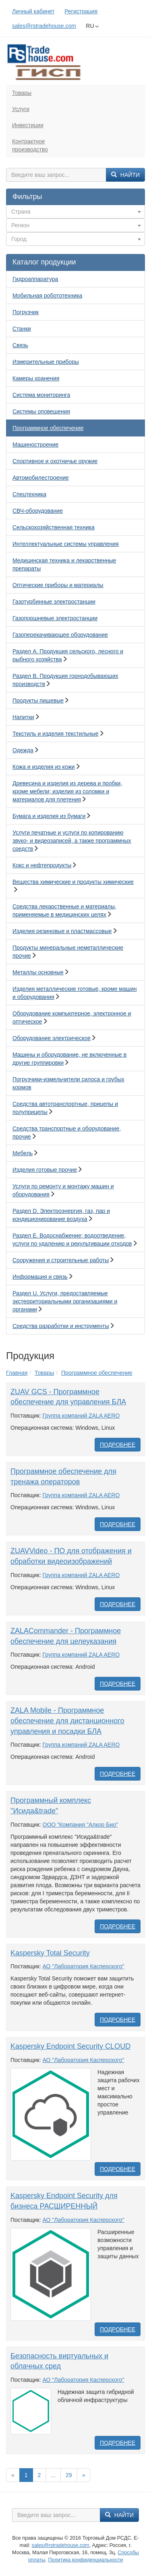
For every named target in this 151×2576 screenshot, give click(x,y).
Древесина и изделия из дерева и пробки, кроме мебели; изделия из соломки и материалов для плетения (67, 791)
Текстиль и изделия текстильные (55, 733)
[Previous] (13, 2475)
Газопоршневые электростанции (54, 618)
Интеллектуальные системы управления (65, 544)
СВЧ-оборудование (37, 511)
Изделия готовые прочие (44, 1169)
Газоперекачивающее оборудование (60, 634)
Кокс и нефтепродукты (41, 865)
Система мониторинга (41, 395)
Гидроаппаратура (35, 279)
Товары (21, 93)
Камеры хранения (35, 378)
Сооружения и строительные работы (60, 1260)
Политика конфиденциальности (85, 2560)
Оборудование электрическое (51, 1038)
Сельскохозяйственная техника (53, 527)
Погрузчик (25, 312)
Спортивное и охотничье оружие (54, 461)
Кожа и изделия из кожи (43, 767)
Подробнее (117, 1444)
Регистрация (80, 11)
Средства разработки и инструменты (60, 1326)
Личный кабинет (33, 11)
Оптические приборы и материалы (57, 585)
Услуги (20, 109)
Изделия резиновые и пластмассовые (62, 931)
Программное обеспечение (48, 428)
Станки (21, 328)
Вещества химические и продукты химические (73, 882)
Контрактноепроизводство (30, 145)
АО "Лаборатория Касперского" (83, 1966)
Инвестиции (27, 125)
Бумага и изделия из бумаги (48, 816)
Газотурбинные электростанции (53, 601)
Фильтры (27, 197)
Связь (20, 345)
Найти (125, 175)
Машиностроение (35, 444)
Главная (16, 1373)
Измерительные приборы (45, 362)
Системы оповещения (41, 411)
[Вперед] (84, 2475)
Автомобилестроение (40, 477)
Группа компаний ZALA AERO (81, 1415)
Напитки (23, 717)
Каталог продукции (44, 262)
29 (69, 2475)
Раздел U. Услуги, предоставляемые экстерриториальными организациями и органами (64, 1301)
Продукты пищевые (38, 700)
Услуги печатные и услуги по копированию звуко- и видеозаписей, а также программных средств (71, 840)
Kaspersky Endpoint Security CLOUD (70, 2046)
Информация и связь (40, 1276)
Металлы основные (38, 972)
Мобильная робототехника (47, 295)
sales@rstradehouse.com (44, 26)
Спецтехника (29, 494)
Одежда (22, 750)
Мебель (22, 1153)
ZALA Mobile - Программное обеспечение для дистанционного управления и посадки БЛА (67, 1720)
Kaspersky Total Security (50, 1953)
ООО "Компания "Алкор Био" (80, 1824)
